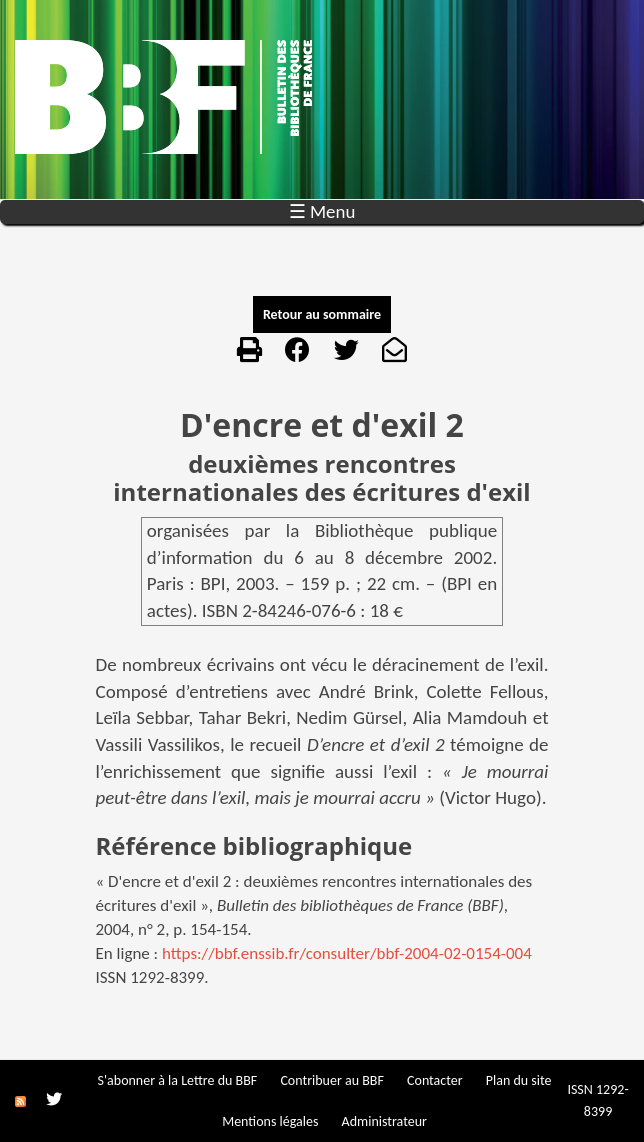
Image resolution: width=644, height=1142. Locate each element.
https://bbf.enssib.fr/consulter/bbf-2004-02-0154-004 (347, 953)
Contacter (435, 1080)
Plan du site (519, 1080)
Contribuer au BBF (331, 1080)
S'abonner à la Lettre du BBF (178, 1080)
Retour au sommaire (322, 314)
